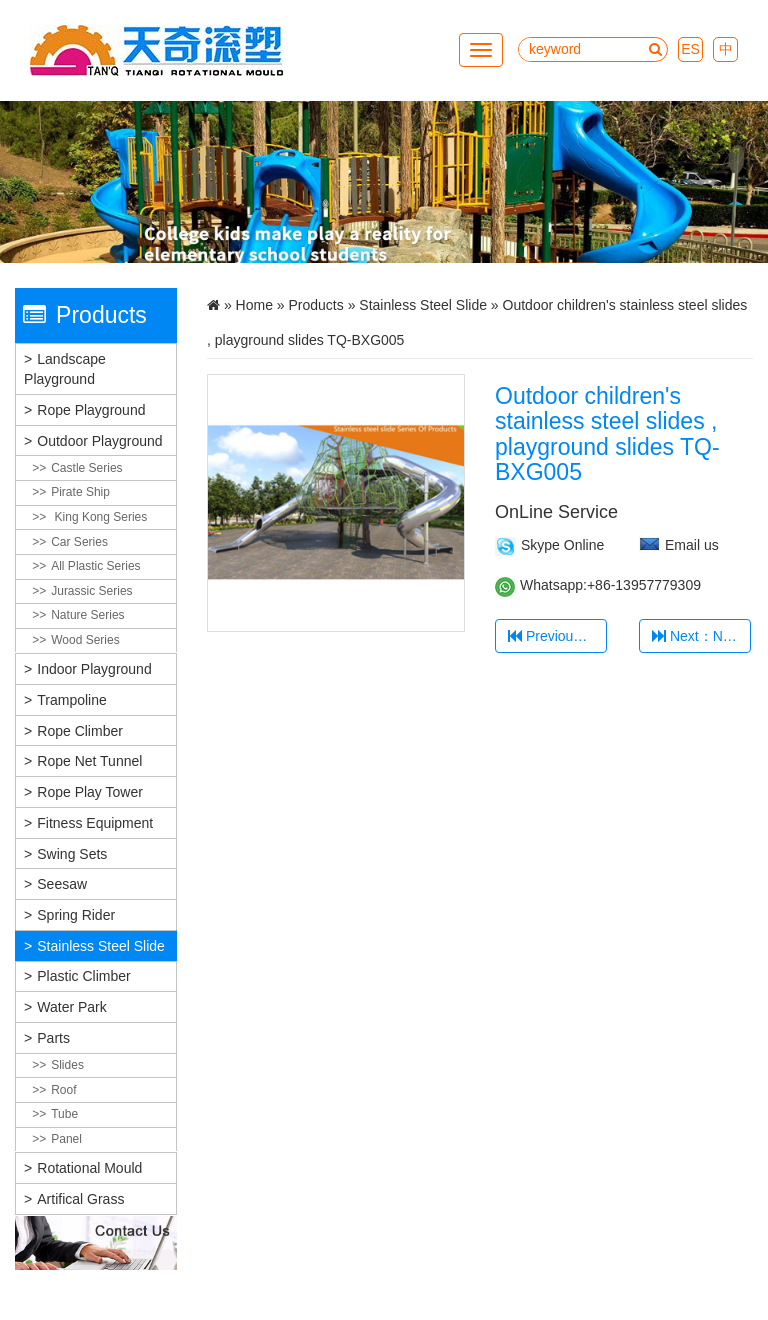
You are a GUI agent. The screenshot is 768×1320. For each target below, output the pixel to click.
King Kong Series (99, 517)
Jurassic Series (91, 591)
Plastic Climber (83, 976)
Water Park (72, 1007)
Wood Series (85, 640)
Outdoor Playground (99, 441)
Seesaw (62, 884)
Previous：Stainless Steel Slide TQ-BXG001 (557, 636)
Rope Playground (91, 410)
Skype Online (562, 545)
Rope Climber (80, 731)
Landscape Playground (65, 369)
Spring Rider (76, 915)
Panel (66, 1139)
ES (690, 49)
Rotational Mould (89, 1168)
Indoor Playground (94, 669)
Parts (53, 1038)
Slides (67, 1065)
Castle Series (86, 468)
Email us (692, 545)
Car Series (79, 542)
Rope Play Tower (90, 792)
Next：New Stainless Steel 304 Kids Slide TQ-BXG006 (701, 636)
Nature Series (87, 615)
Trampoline (72, 700)
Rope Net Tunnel (89, 761)
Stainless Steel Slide (101, 946)
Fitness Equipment (95, 823)
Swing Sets (72, 854)
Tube (64, 1114)
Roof (63, 1090)
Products (316, 305)
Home (254, 305)
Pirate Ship (80, 492)
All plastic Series (95, 566)
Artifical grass (80, 1199)
